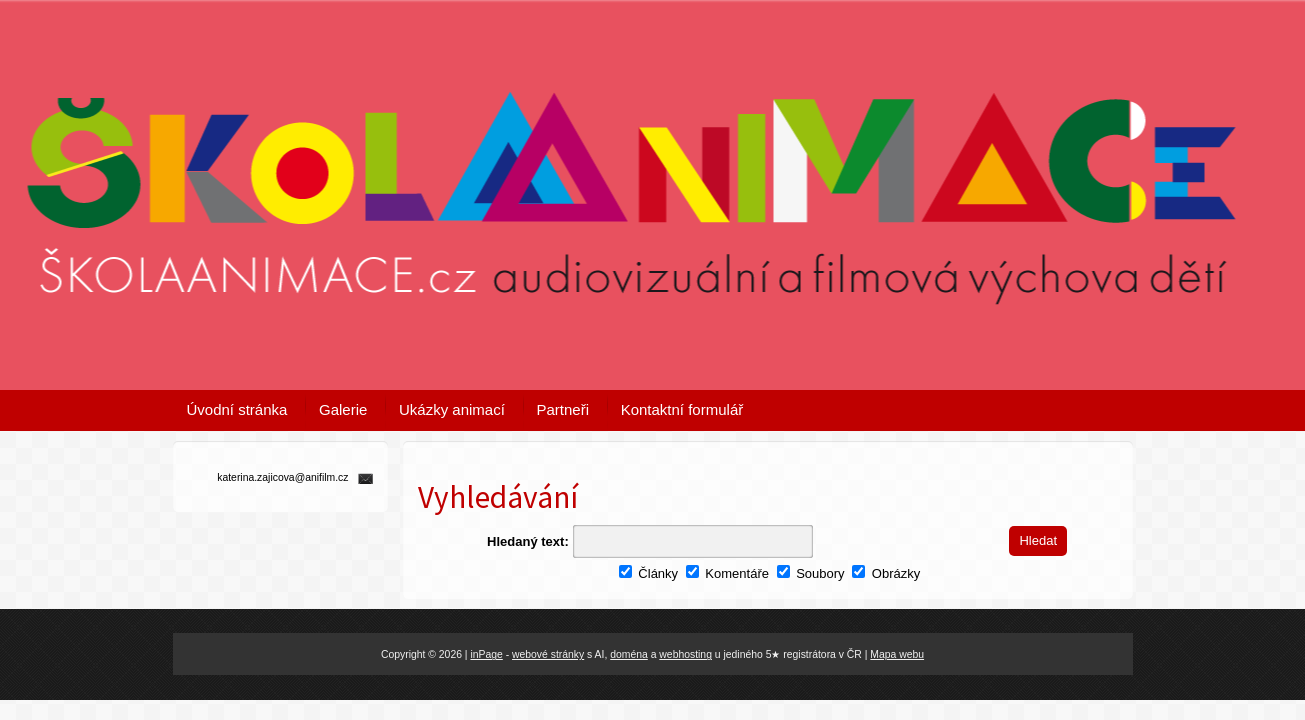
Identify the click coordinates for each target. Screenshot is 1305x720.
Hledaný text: (528, 541)
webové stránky (548, 654)
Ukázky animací (452, 409)
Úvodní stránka (237, 409)
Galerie (343, 409)
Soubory (811, 573)
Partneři (563, 409)
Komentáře (727, 573)
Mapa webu (897, 654)
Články (648, 573)
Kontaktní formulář (682, 409)
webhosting (685, 654)
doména (629, 654)
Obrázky (886, 573)
